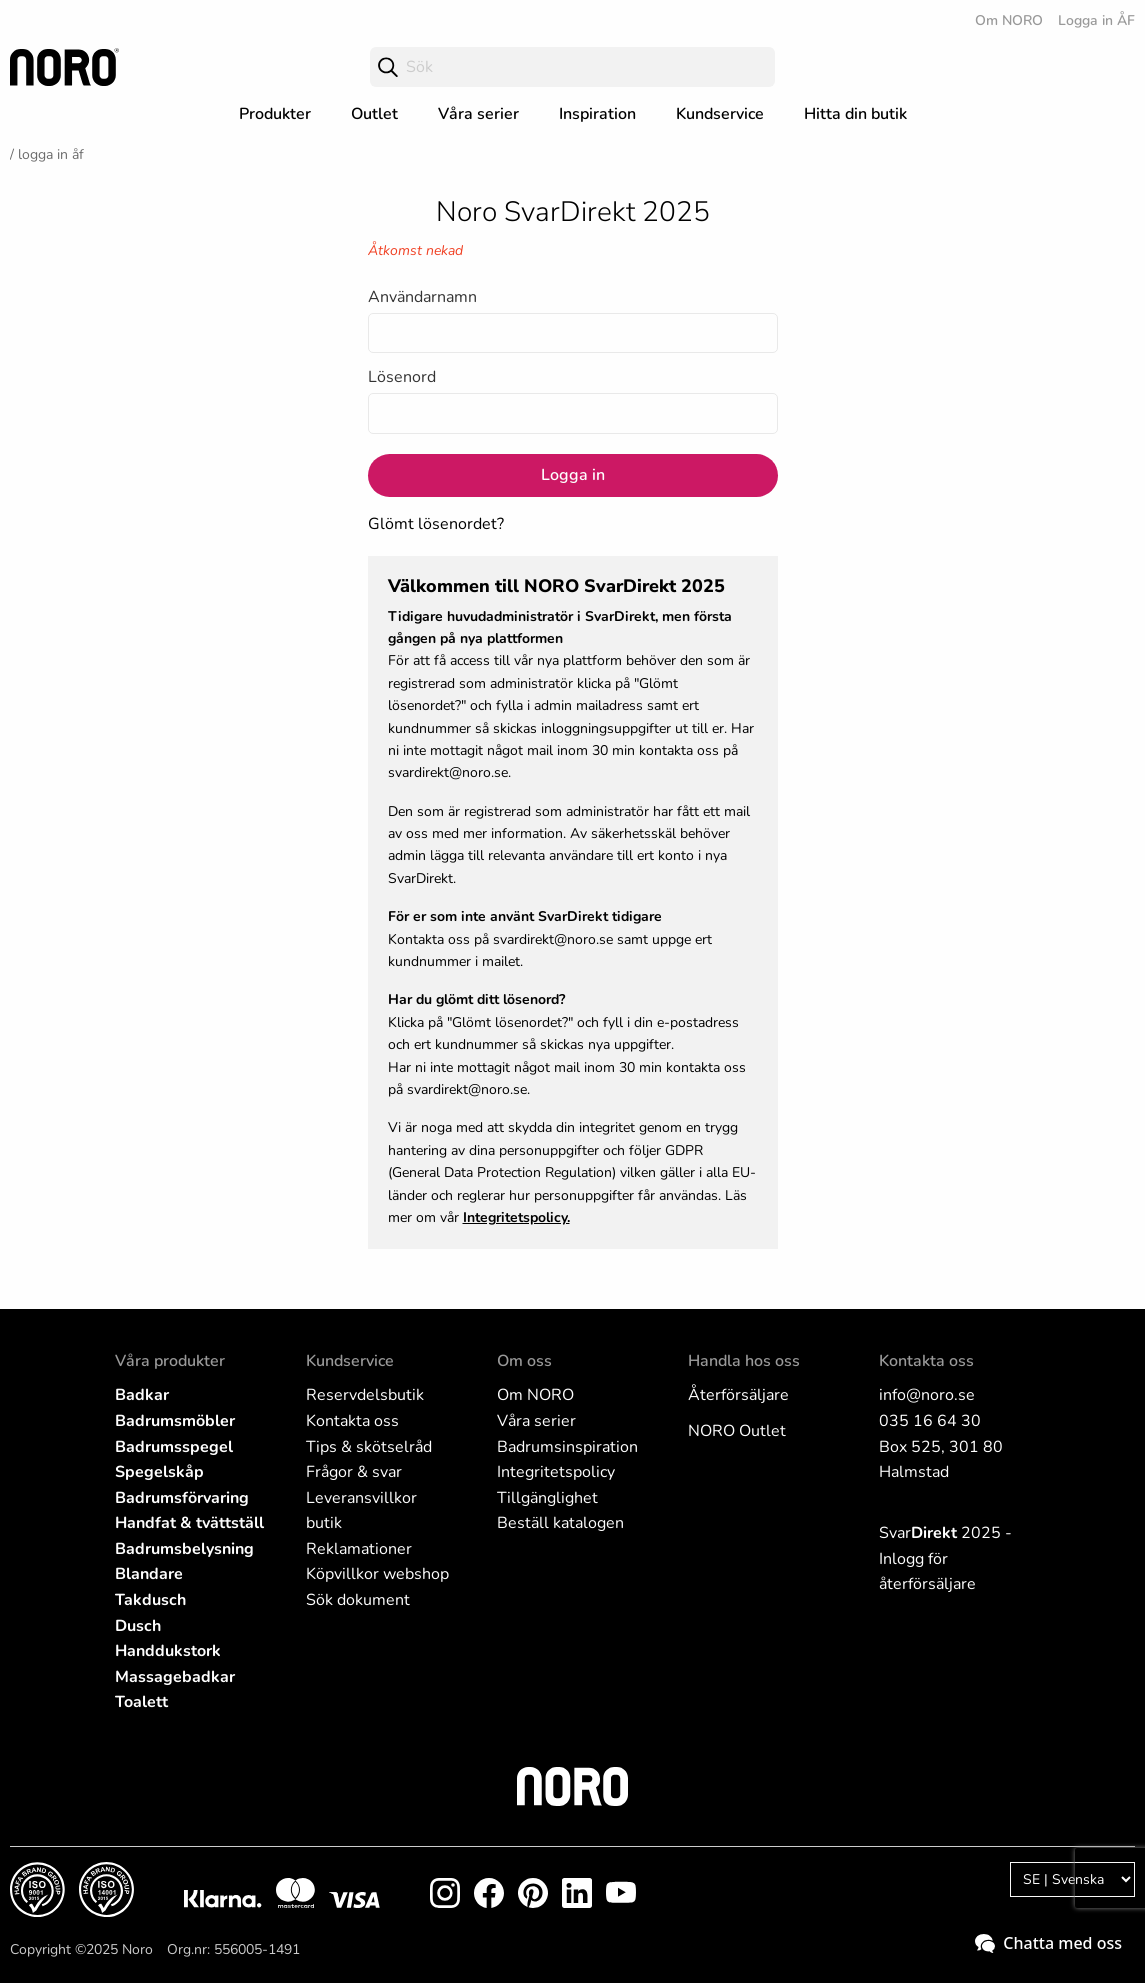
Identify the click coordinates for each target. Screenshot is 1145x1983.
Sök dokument (358, 1600)
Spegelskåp (159, 1472)
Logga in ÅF (1096, 20)
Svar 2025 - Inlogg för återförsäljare (945, 1558)
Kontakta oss (352, 1421)
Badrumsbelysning (184, 1549)
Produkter (275, 114)
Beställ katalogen (560, 1523)
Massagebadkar (175, 1677)
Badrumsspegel (174, 1447)
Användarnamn (422, 297)
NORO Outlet (737, 1431)
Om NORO (1009, 20)
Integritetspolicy (556, 1472)
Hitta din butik (855, 114)
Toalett (141, 1702)
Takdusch (150, 1600)
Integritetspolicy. (516, 1217)
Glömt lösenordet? (436, 524)
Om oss (524, 1361)
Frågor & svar (354, 1472)
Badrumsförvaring (182, 1498)
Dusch (138, 1626)
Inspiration (597, 114)
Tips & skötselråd (369, 1447)
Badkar (142, 1395)
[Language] (1072, 1879)
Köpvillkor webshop (377, 1574)
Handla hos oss (744, 1361)
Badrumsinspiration (567, 1447)
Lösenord (402, 377)
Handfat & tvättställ (189, 1523)
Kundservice (720, 114)
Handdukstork (168, 1651)
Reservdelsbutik (365, 1395)
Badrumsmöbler (175, 1421)
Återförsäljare (738, 1395)
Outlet (374, 114)
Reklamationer (359, 1549)
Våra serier (478, 114)
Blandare (149, 1574)
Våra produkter (170, 1361)
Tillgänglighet (547, 1498)
